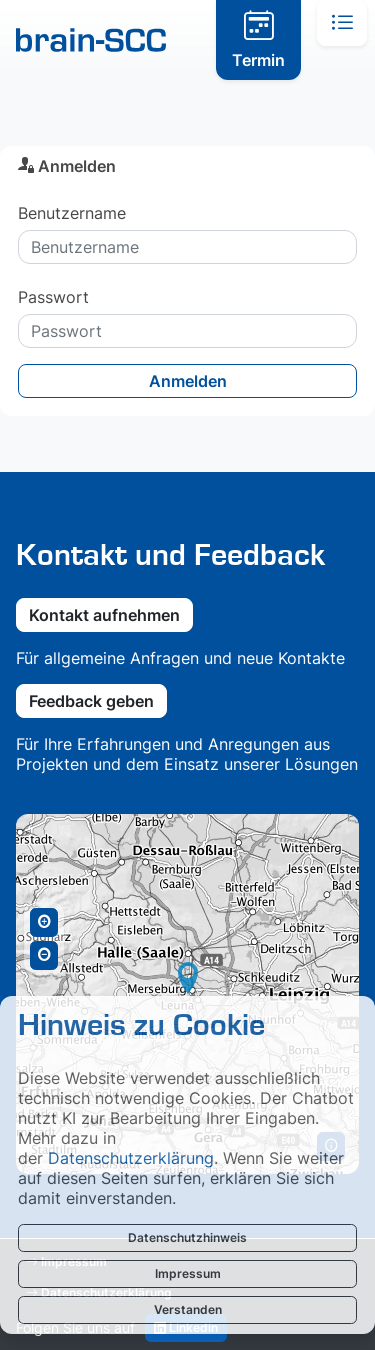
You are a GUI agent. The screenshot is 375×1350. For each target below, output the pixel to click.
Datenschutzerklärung (131, 1158)
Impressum (188, 1273)
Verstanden (188, 1309)
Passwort (53, 297)
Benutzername (72, 213)
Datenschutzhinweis (187, 1237)
